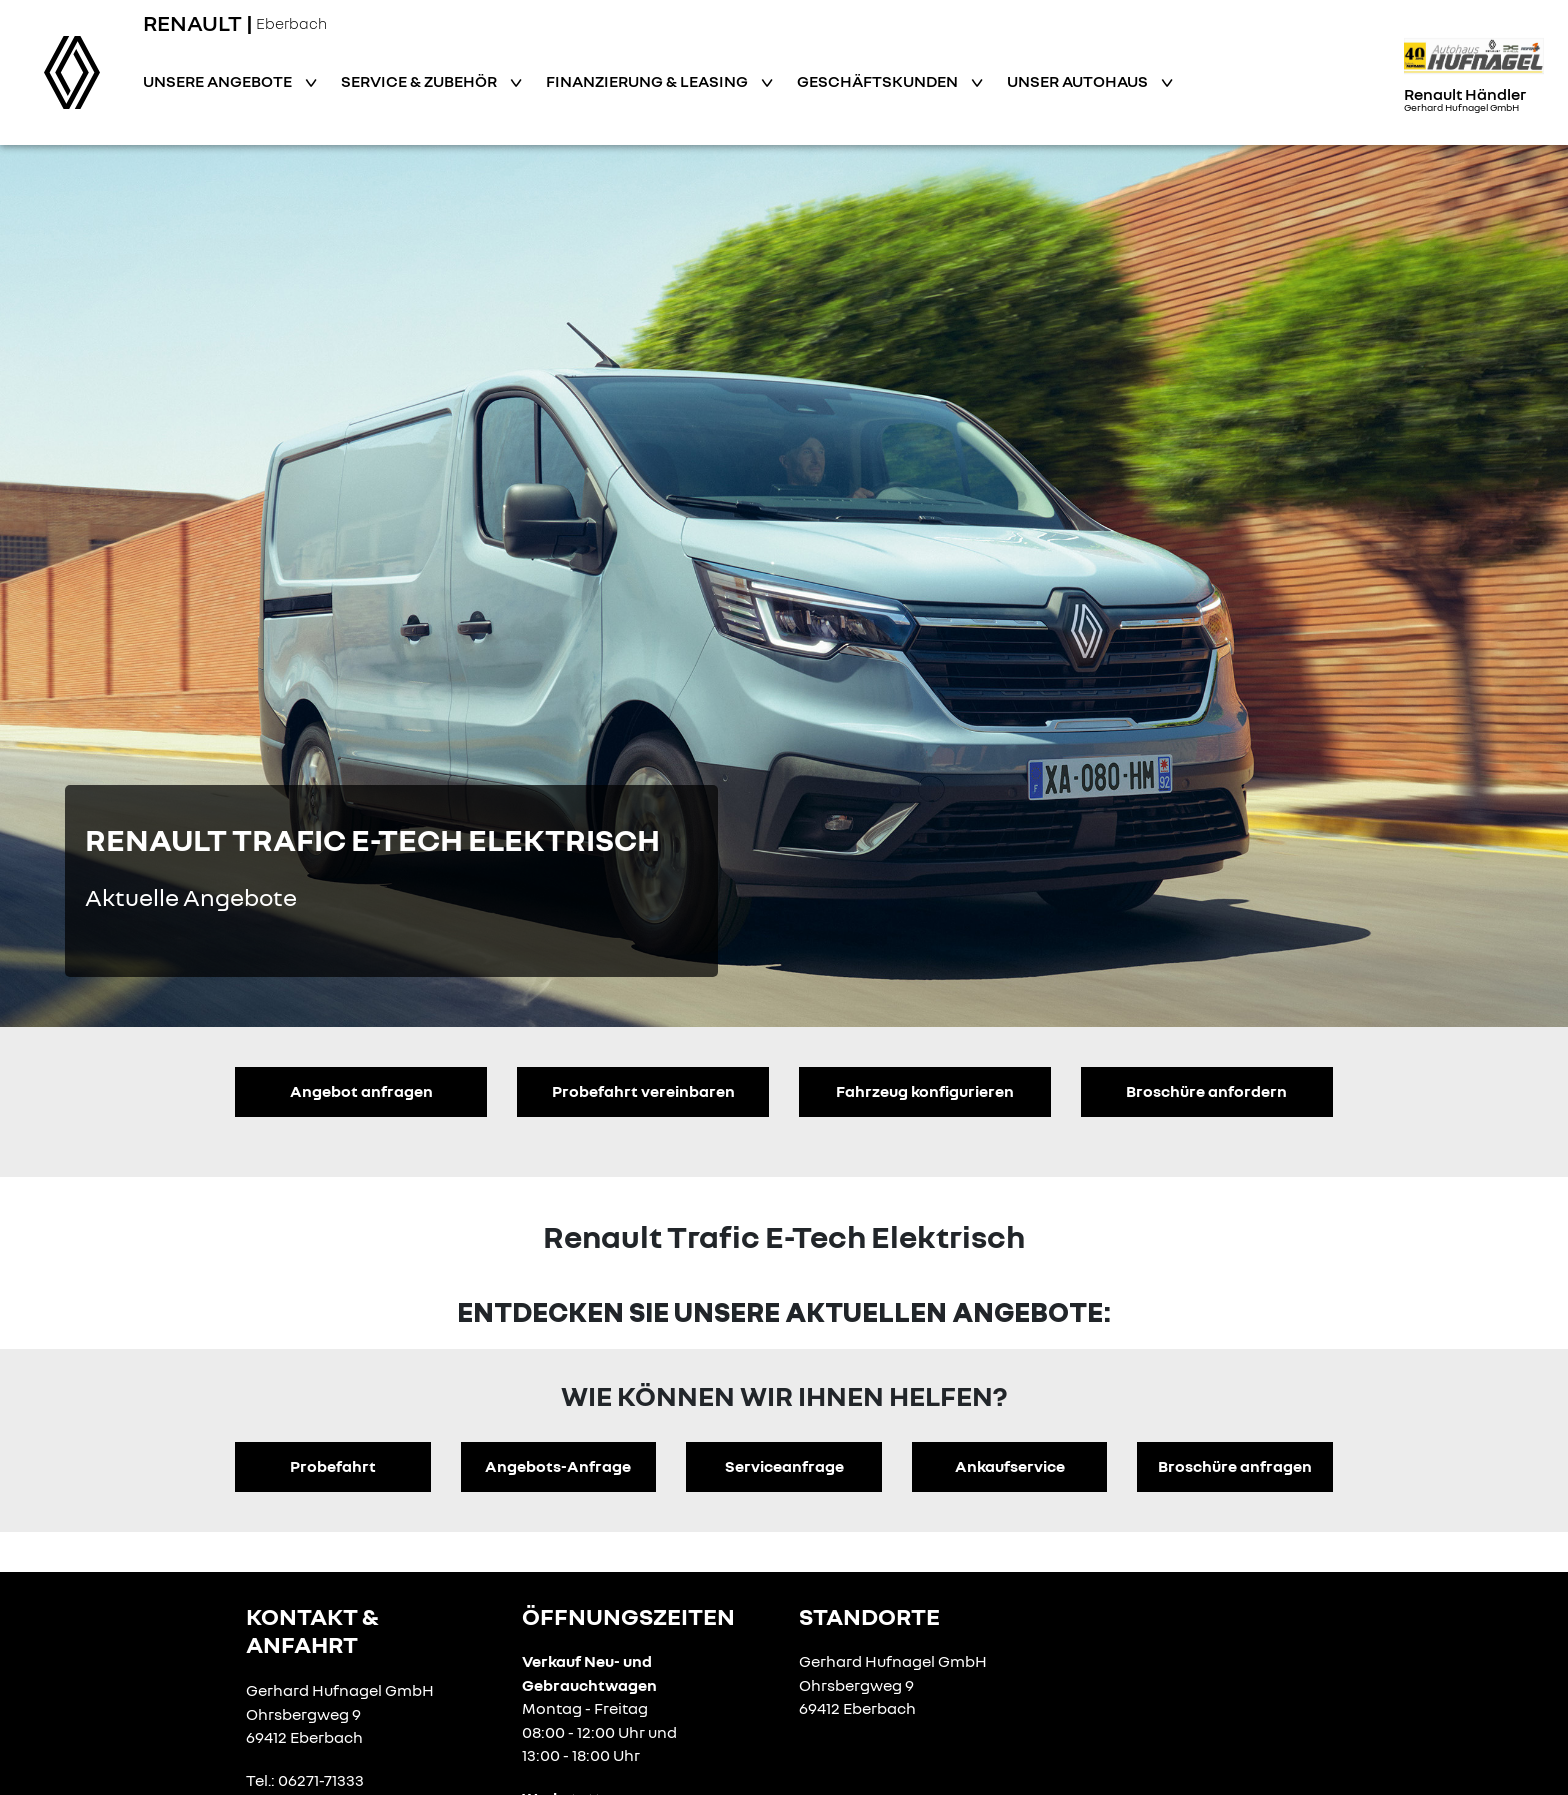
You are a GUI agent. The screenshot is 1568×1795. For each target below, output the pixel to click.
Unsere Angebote (219, 81)
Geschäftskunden (879, 81)
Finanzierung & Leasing (648, 81)
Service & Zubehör (420, 81)
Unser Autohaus (1079, 81)
